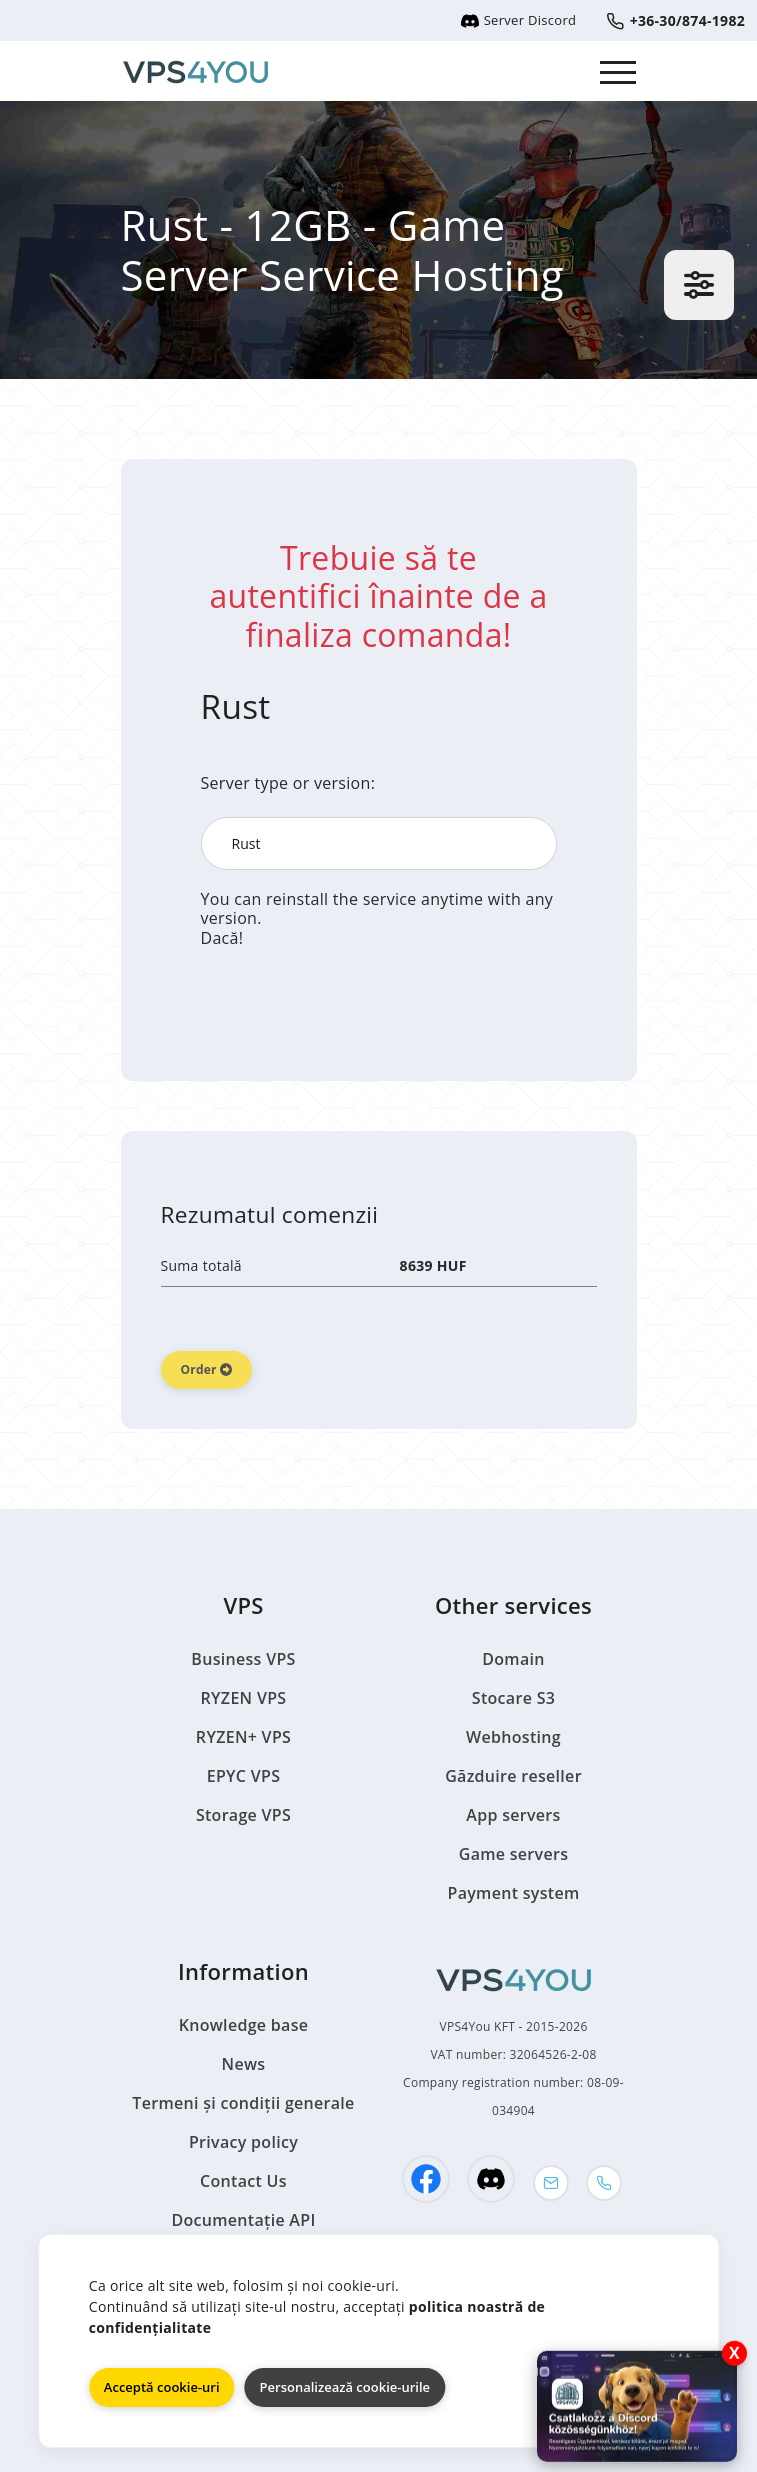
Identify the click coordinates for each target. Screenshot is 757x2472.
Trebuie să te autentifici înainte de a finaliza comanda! (378, 596)
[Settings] (699, 285)
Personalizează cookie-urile (345, 2387)
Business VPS (243, 1659)
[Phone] (604, 2183)
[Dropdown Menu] (618, 71)
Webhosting (513, 1737)
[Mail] (551, 2183)
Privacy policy (243, 2142)
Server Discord (518, 20)
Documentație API (243, 2220)
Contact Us (243, 2181)
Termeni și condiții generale (243, 2103)
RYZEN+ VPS (243, 1737)
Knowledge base (244, 2025)
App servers (513, 1815)
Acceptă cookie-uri (162, 2387)
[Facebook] (426, 2179)
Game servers (514, 1854)
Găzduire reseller (513, 1776)
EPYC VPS (244, 1776)
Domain (513, 1659)
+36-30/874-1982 (675, 20)
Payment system (514, 1893)
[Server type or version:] (379, 843)
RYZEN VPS (244, 1698)
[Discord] (491, 2179)
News (244, 2064)
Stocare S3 (513, 1698)
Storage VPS (243, 1815)
